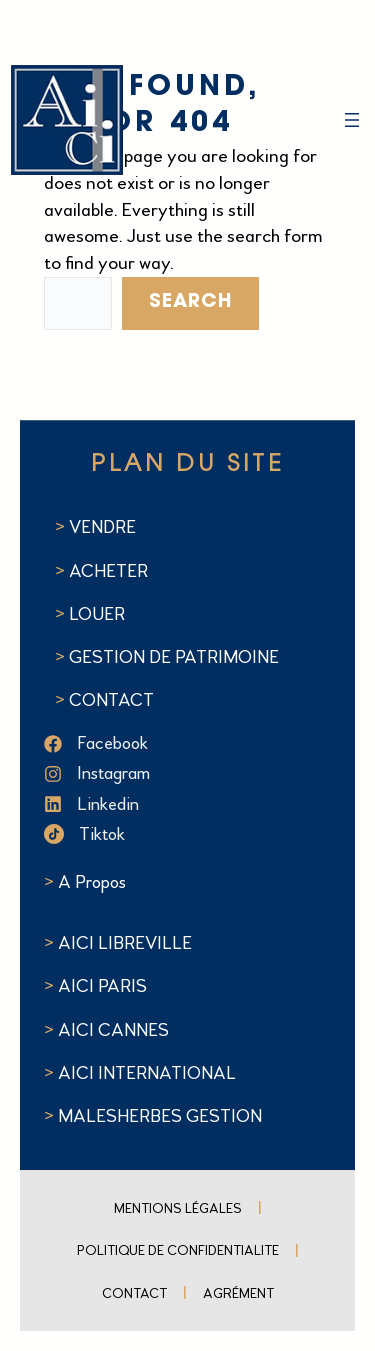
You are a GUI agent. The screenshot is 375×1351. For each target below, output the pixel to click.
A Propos (92, 882)
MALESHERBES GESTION (160, 1116)
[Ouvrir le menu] (352, 120)
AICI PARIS (102, 986)
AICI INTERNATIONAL (147, 1073)
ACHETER (108, 571)
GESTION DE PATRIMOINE (174, 657)
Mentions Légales (178, 1208)
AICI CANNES (113, 1030)
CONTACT (111, 700)
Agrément (238, 1293)
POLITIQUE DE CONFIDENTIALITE (178, 1250)
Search (190, 302)
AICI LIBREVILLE (125, 943)
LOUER (95, 614)
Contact (134, 1293)
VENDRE (102, 527)
